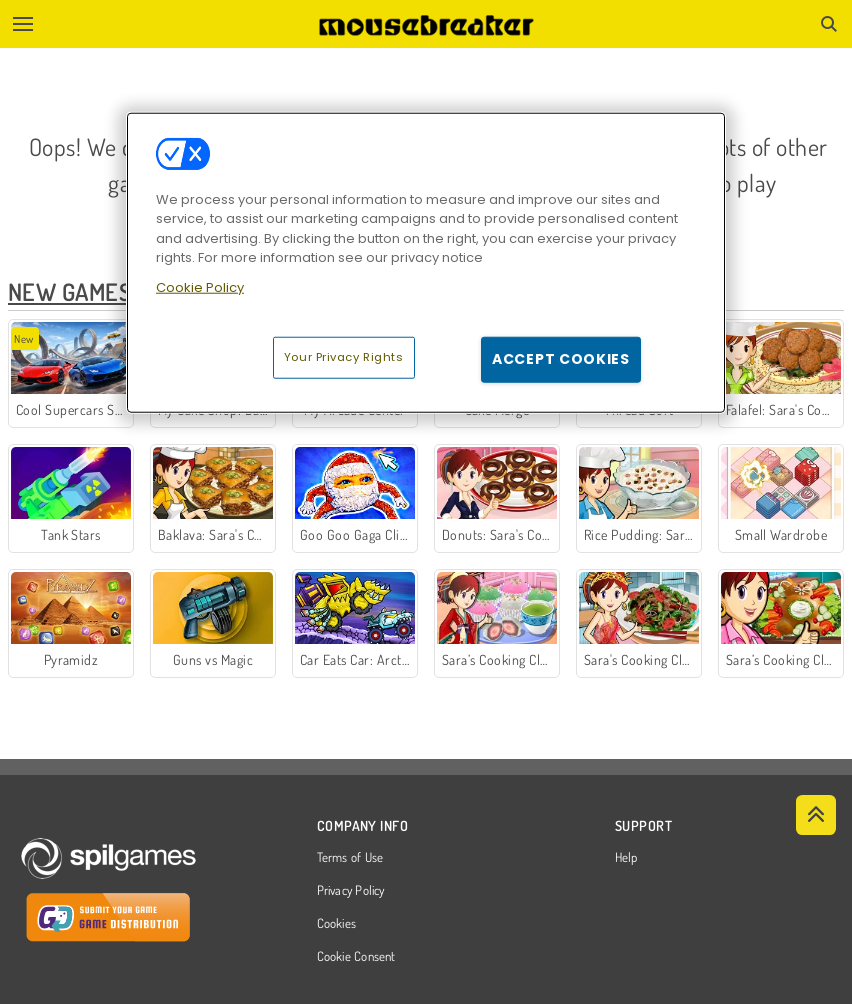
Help (626, 858)
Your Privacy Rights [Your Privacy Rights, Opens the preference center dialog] (344, 357)
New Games (69, 291)
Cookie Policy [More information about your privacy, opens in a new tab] (200, 286)
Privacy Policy (351, 891)
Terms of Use (350, 858)
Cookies (337, 924)
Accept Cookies (561, 359)
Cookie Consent (356, 957)
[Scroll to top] (816, 815)
